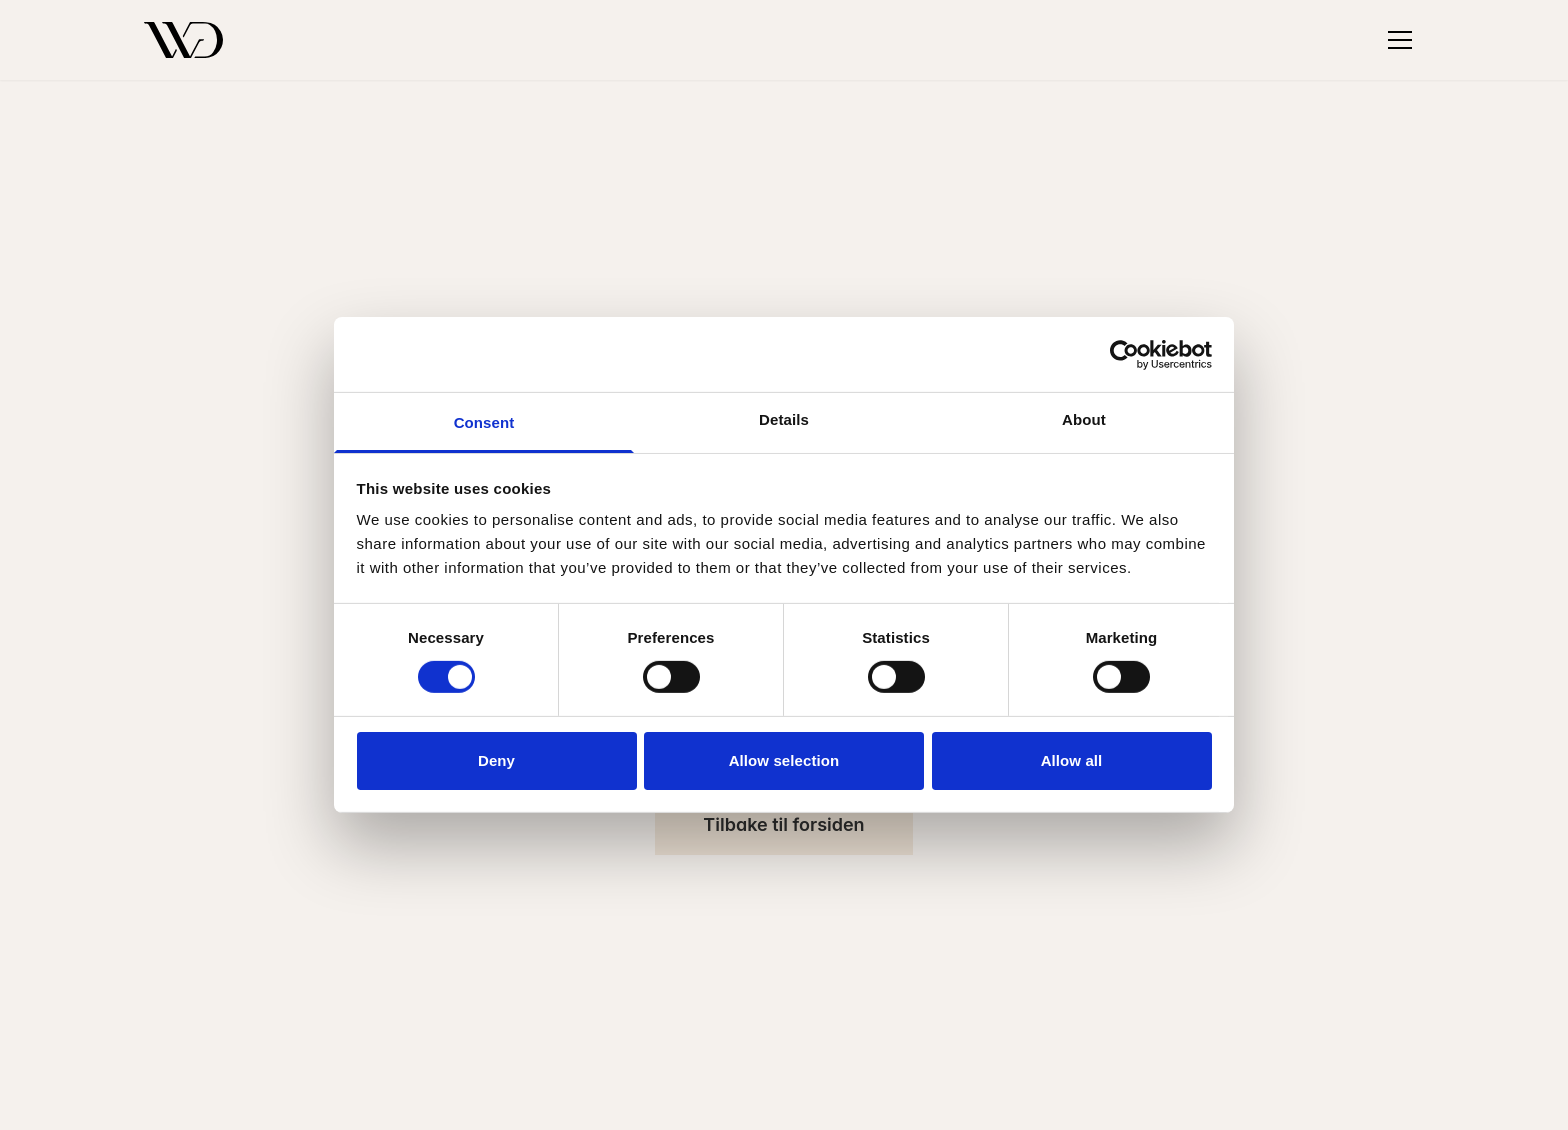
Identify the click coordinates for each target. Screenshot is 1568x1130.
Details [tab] (784, 419)
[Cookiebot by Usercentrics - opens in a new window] (1124, 354)
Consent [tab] (484, 422)
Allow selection (784, 760)
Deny (496, 760)
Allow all (1072, 760)
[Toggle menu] (1400, 40)
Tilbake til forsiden (783, 824)
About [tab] (1084, 419)
